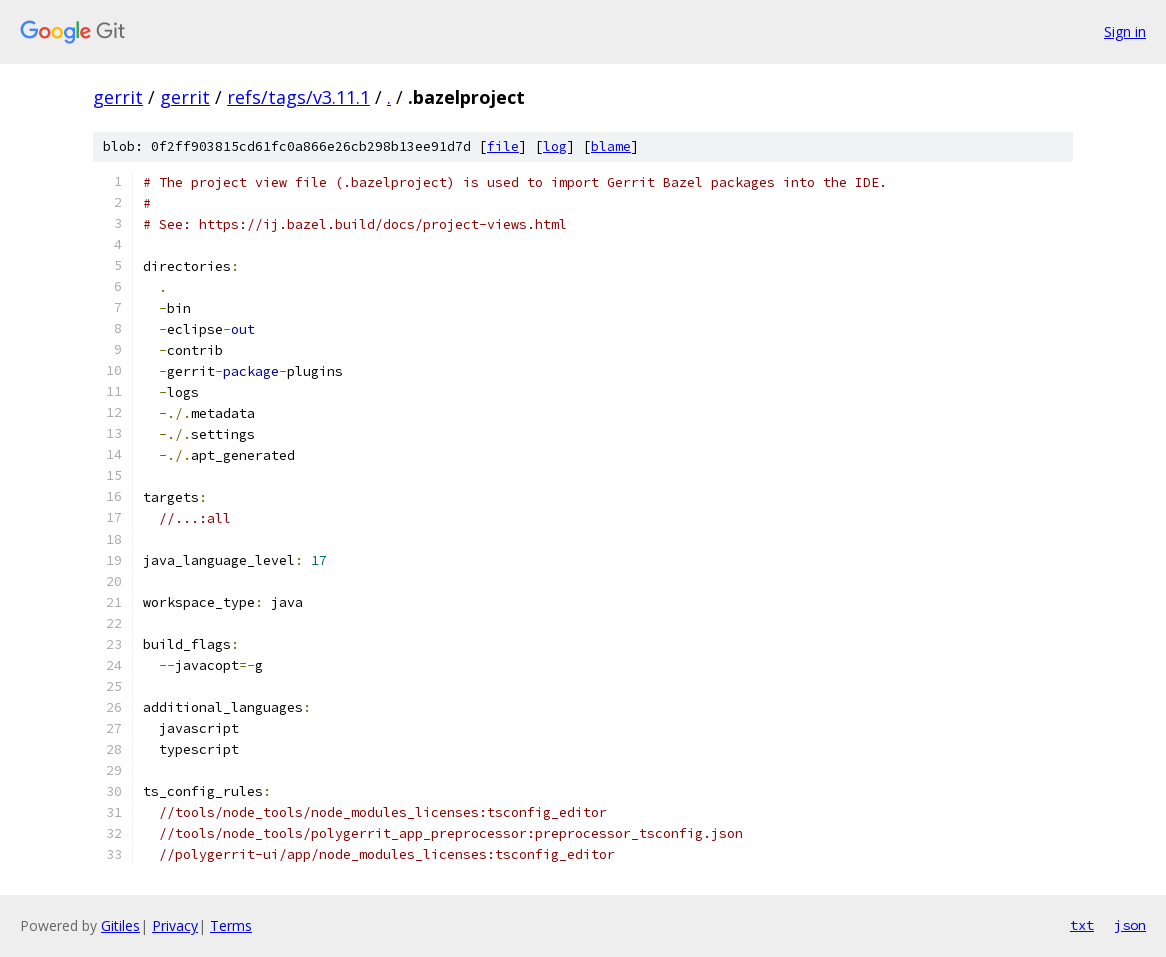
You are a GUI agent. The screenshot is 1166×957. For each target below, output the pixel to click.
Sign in (1125, 31)
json (1130, 925)
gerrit (118, 97)
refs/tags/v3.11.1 (298, 97)
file (503, 146)
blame (611, 146)
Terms (231, 925)
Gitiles (120, 925)
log (555, 146)
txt (1082, 925)
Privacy (175, 925)
